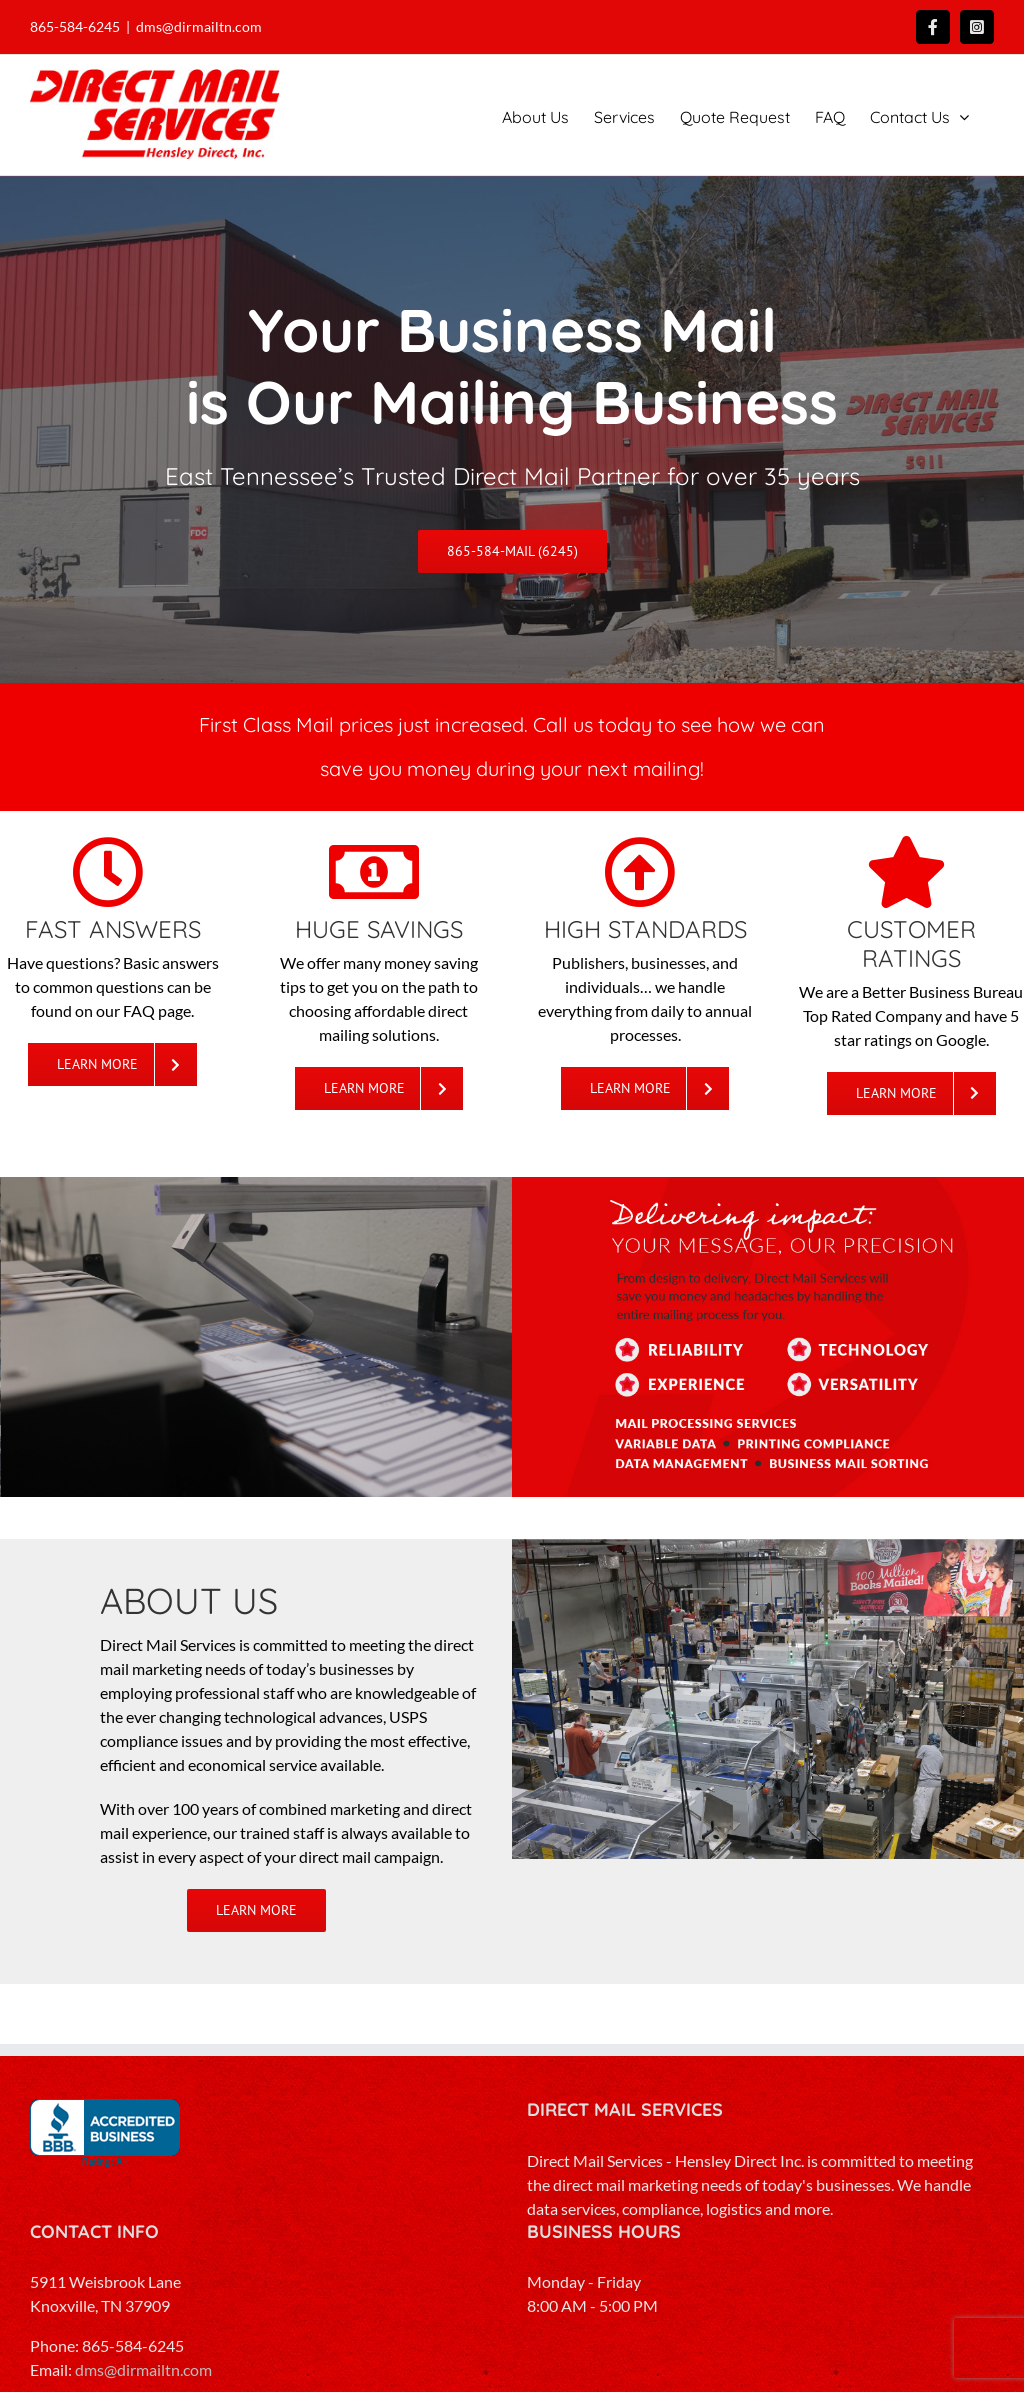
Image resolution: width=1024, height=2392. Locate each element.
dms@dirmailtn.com (199, 26)
